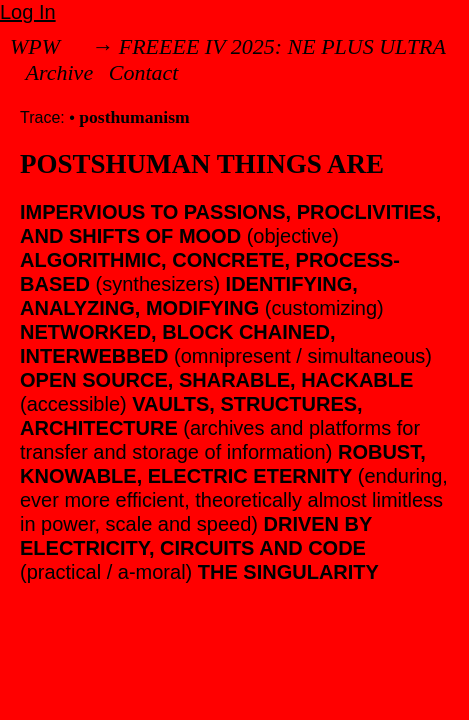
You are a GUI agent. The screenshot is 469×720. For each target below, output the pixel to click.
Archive (60, 72)
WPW (35, 46)
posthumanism (134, 117)
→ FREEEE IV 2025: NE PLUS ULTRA (268, 46)
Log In (28, 12)
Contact (144, 72)
